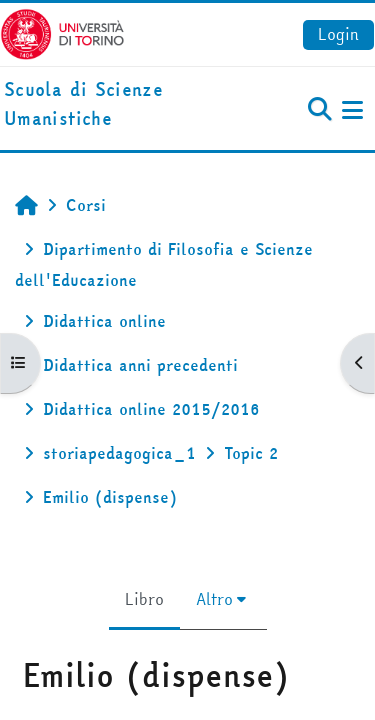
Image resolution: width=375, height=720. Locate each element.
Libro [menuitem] (144, 599)
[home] (125, 105)
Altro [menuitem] (214, 599)
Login (338, 34)
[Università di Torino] (62, 32)
